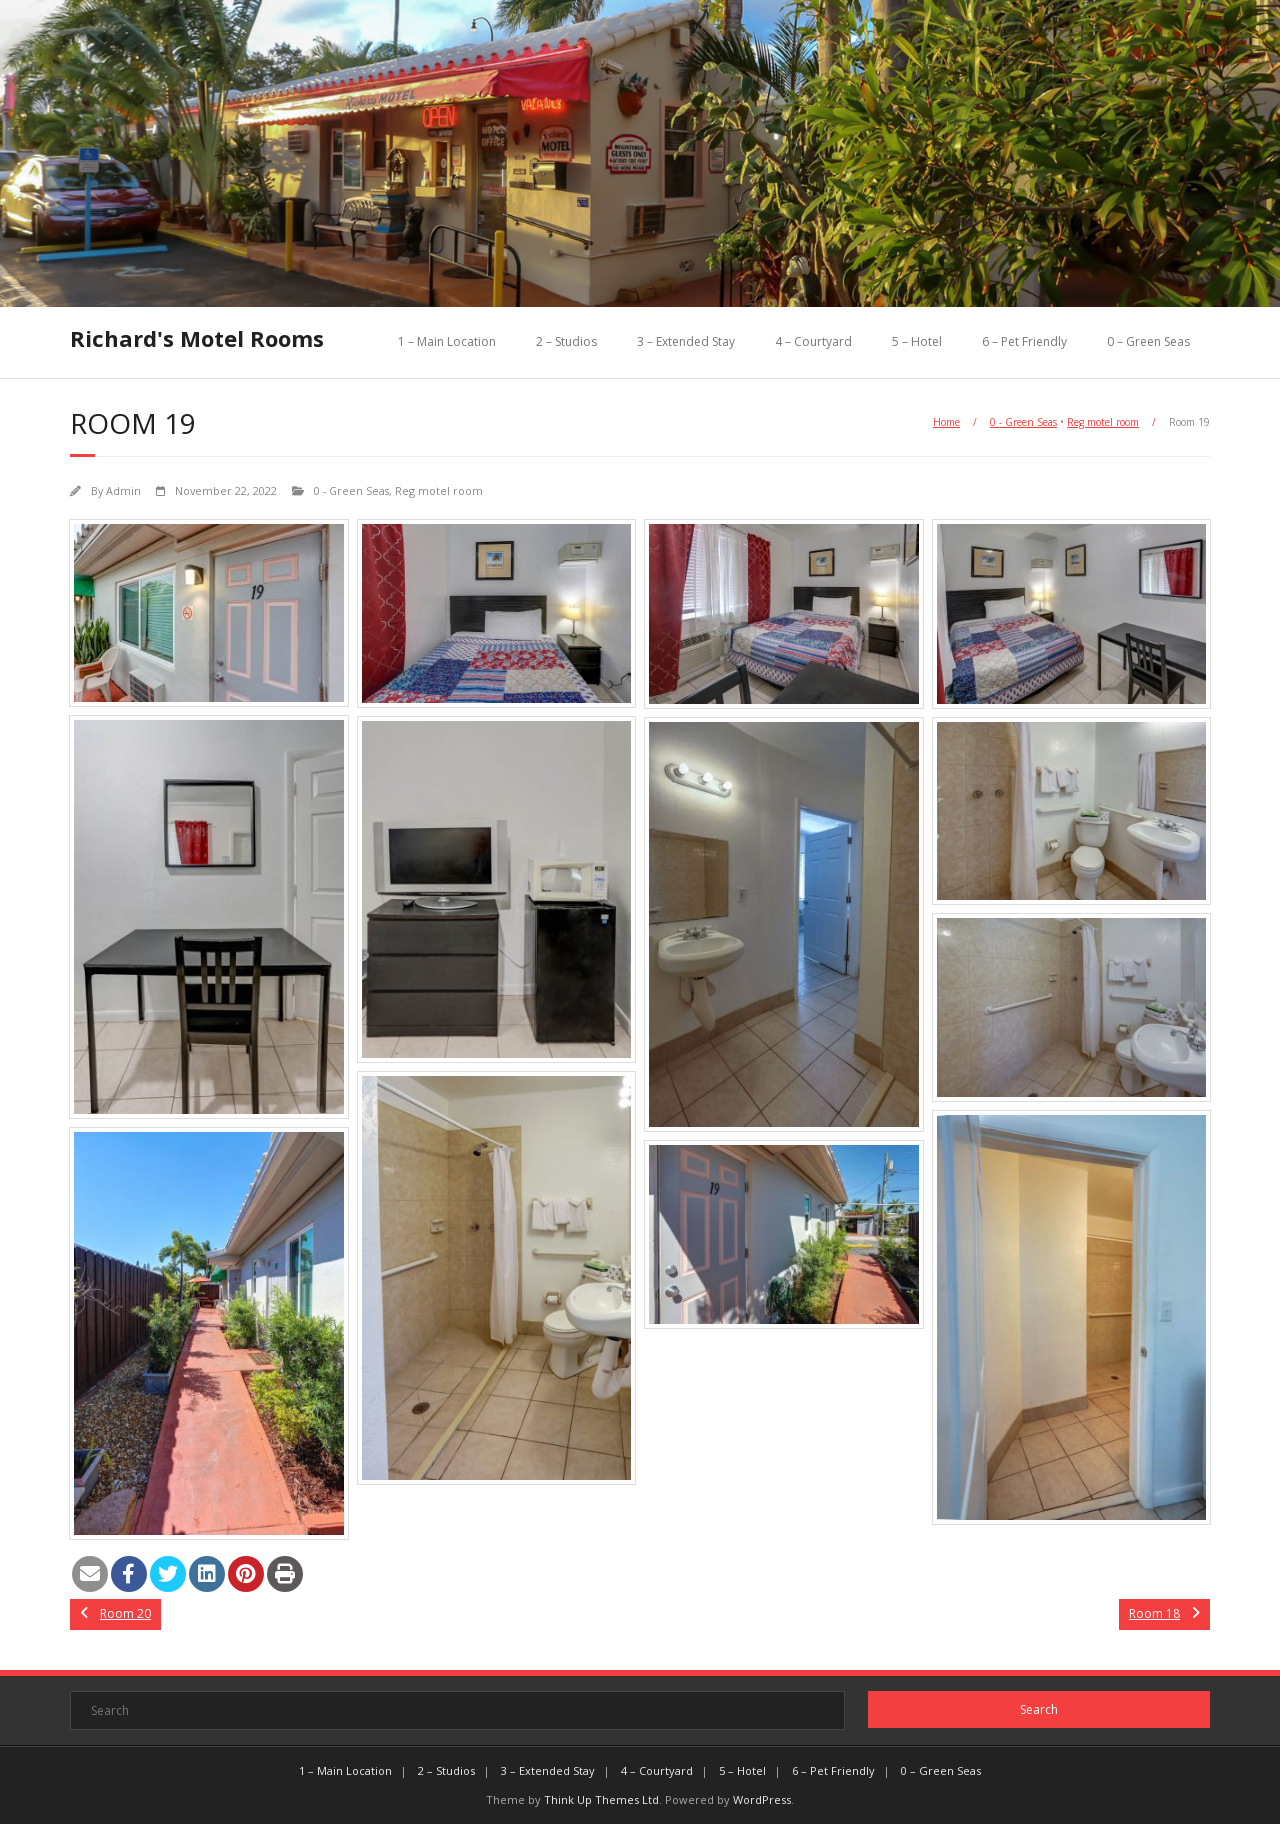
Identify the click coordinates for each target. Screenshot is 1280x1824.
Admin (123, 490)
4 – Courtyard (813, 341)
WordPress (762, 1799)
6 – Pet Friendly (1024, 341)
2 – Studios (566, 341)
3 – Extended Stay (686, 341)
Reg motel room (1103, 422)
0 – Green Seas (1148, 341)
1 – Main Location (447, 341)
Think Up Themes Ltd (601, 1799)
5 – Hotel (917, 341)
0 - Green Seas (1023, 422)
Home (946, 422)
